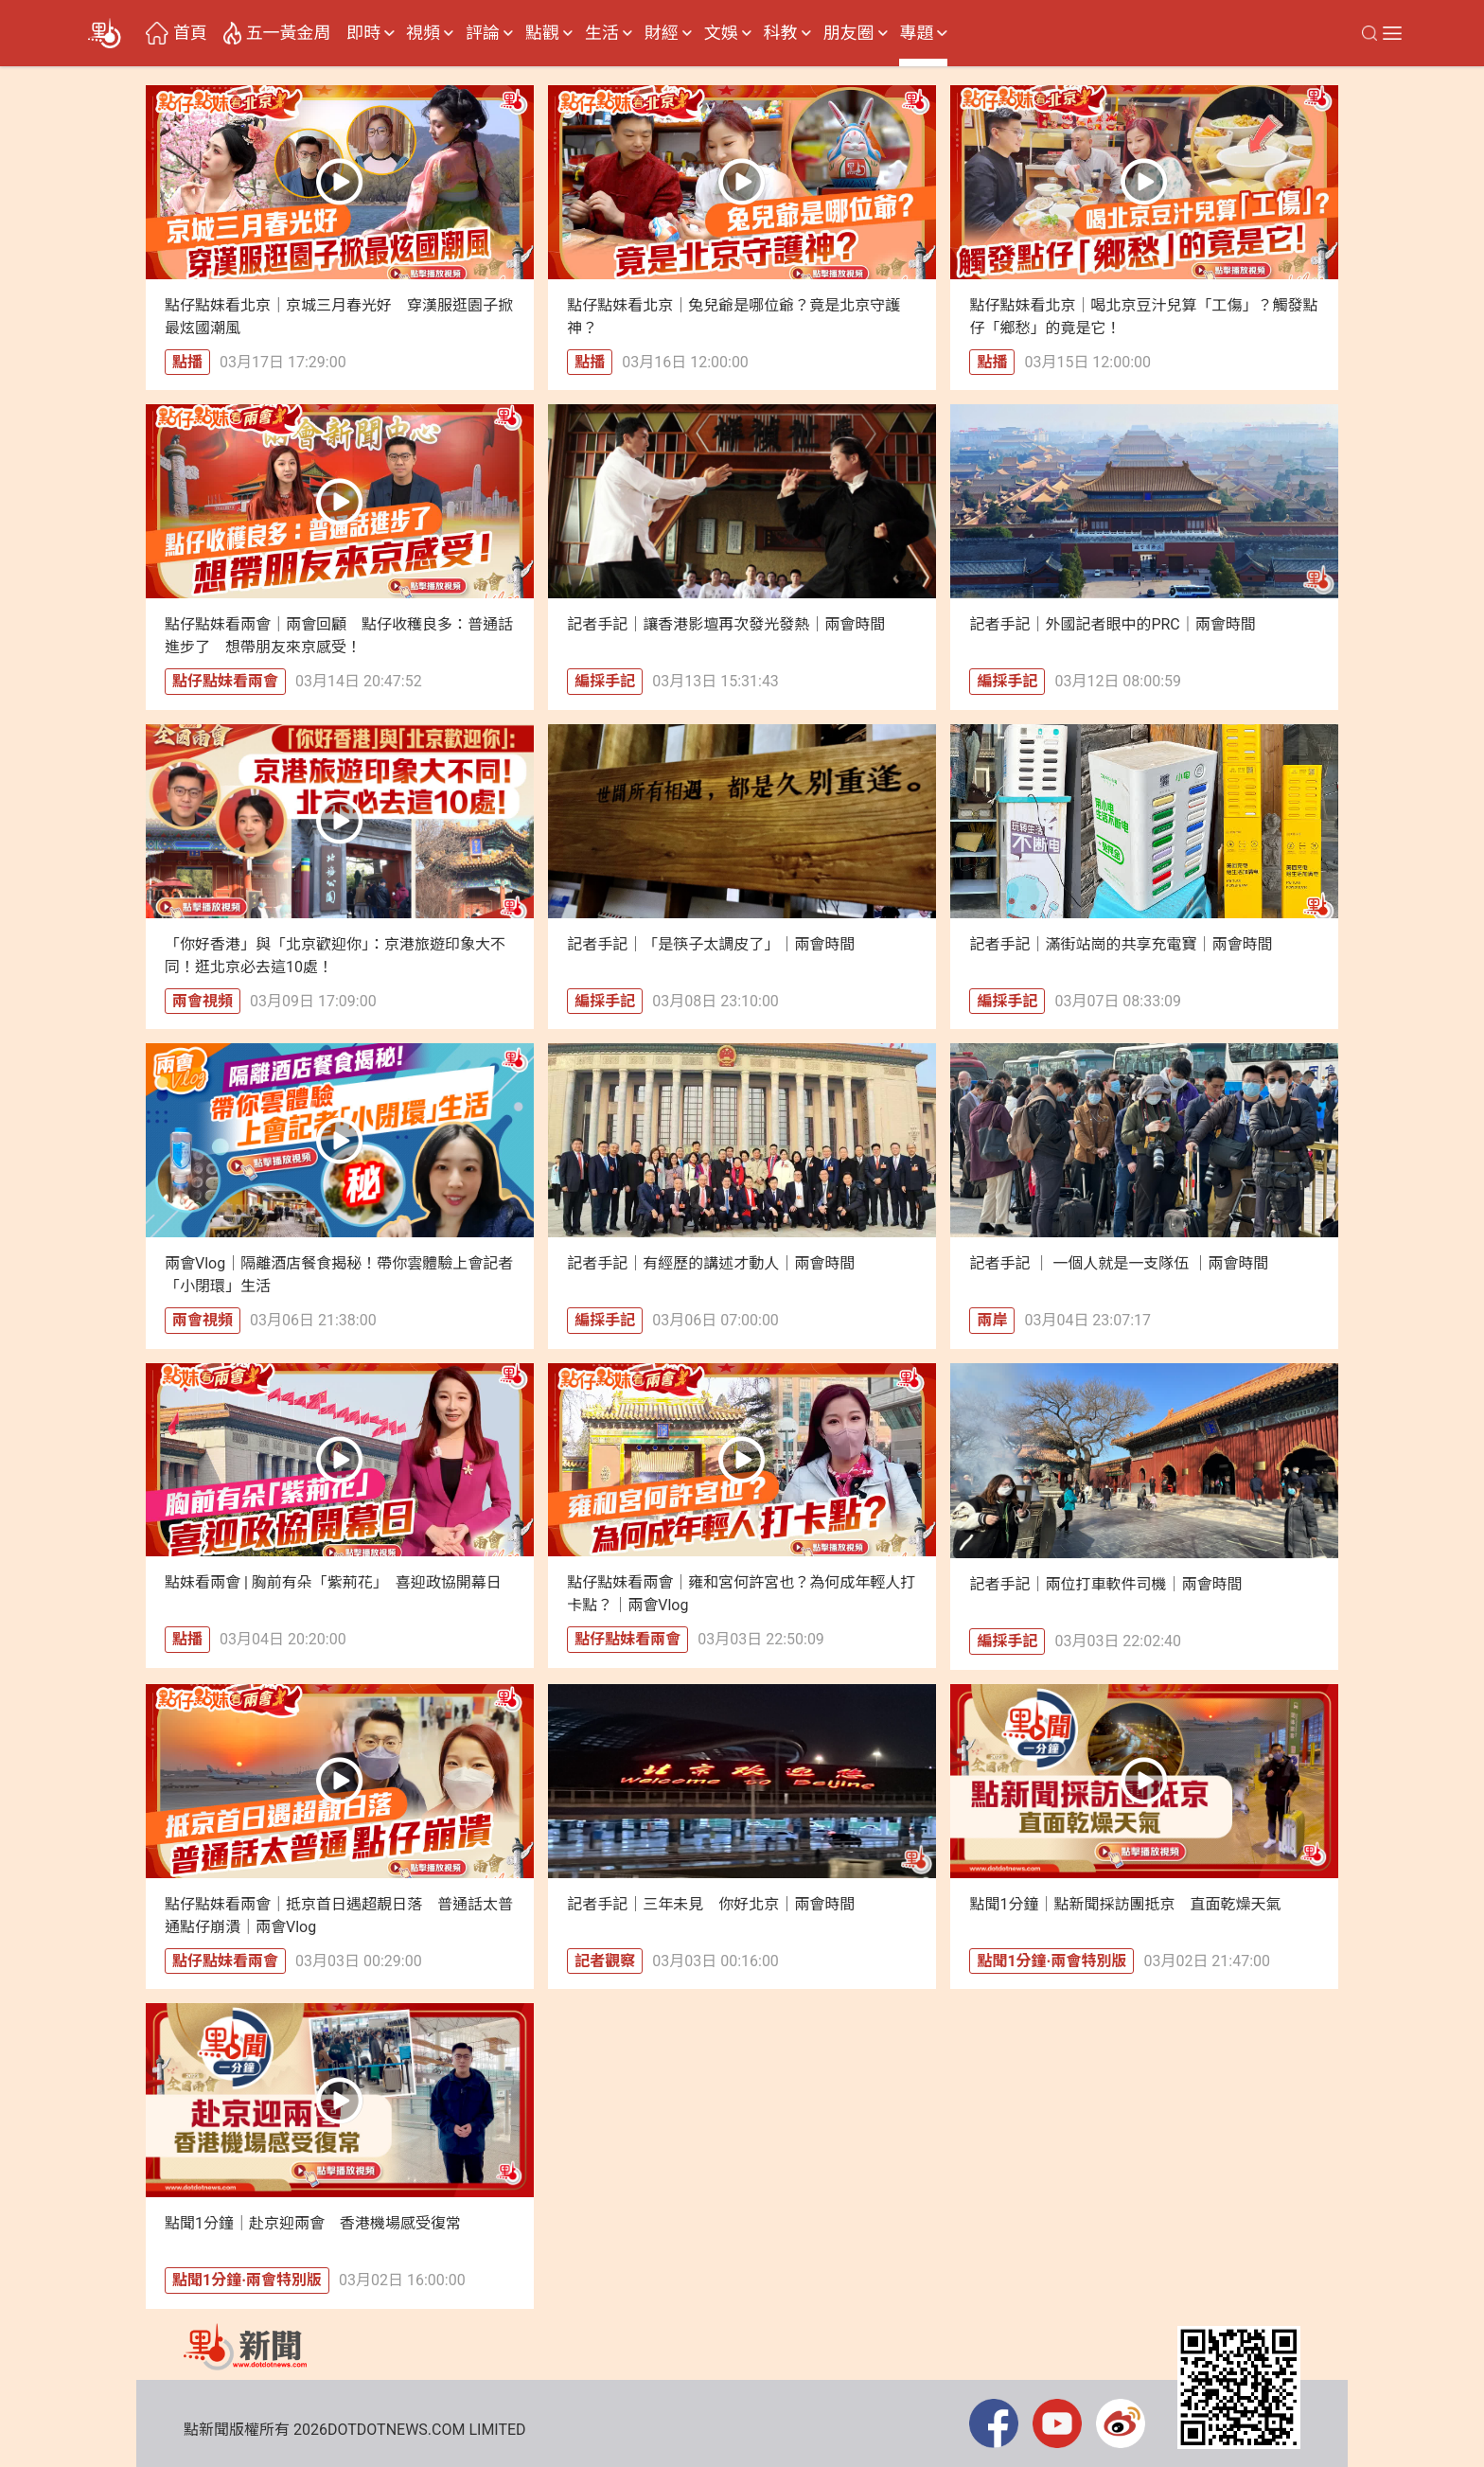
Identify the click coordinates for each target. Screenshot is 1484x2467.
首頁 (190, 33)
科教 (781, 33)
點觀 (542, 33)
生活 (602, 33)
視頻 (423, 33)
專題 (916, 33)
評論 (483, 33)
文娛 (721, 33)
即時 (363, 33)
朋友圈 (848, 33)
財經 (662, 33)
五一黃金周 (288, 33)
